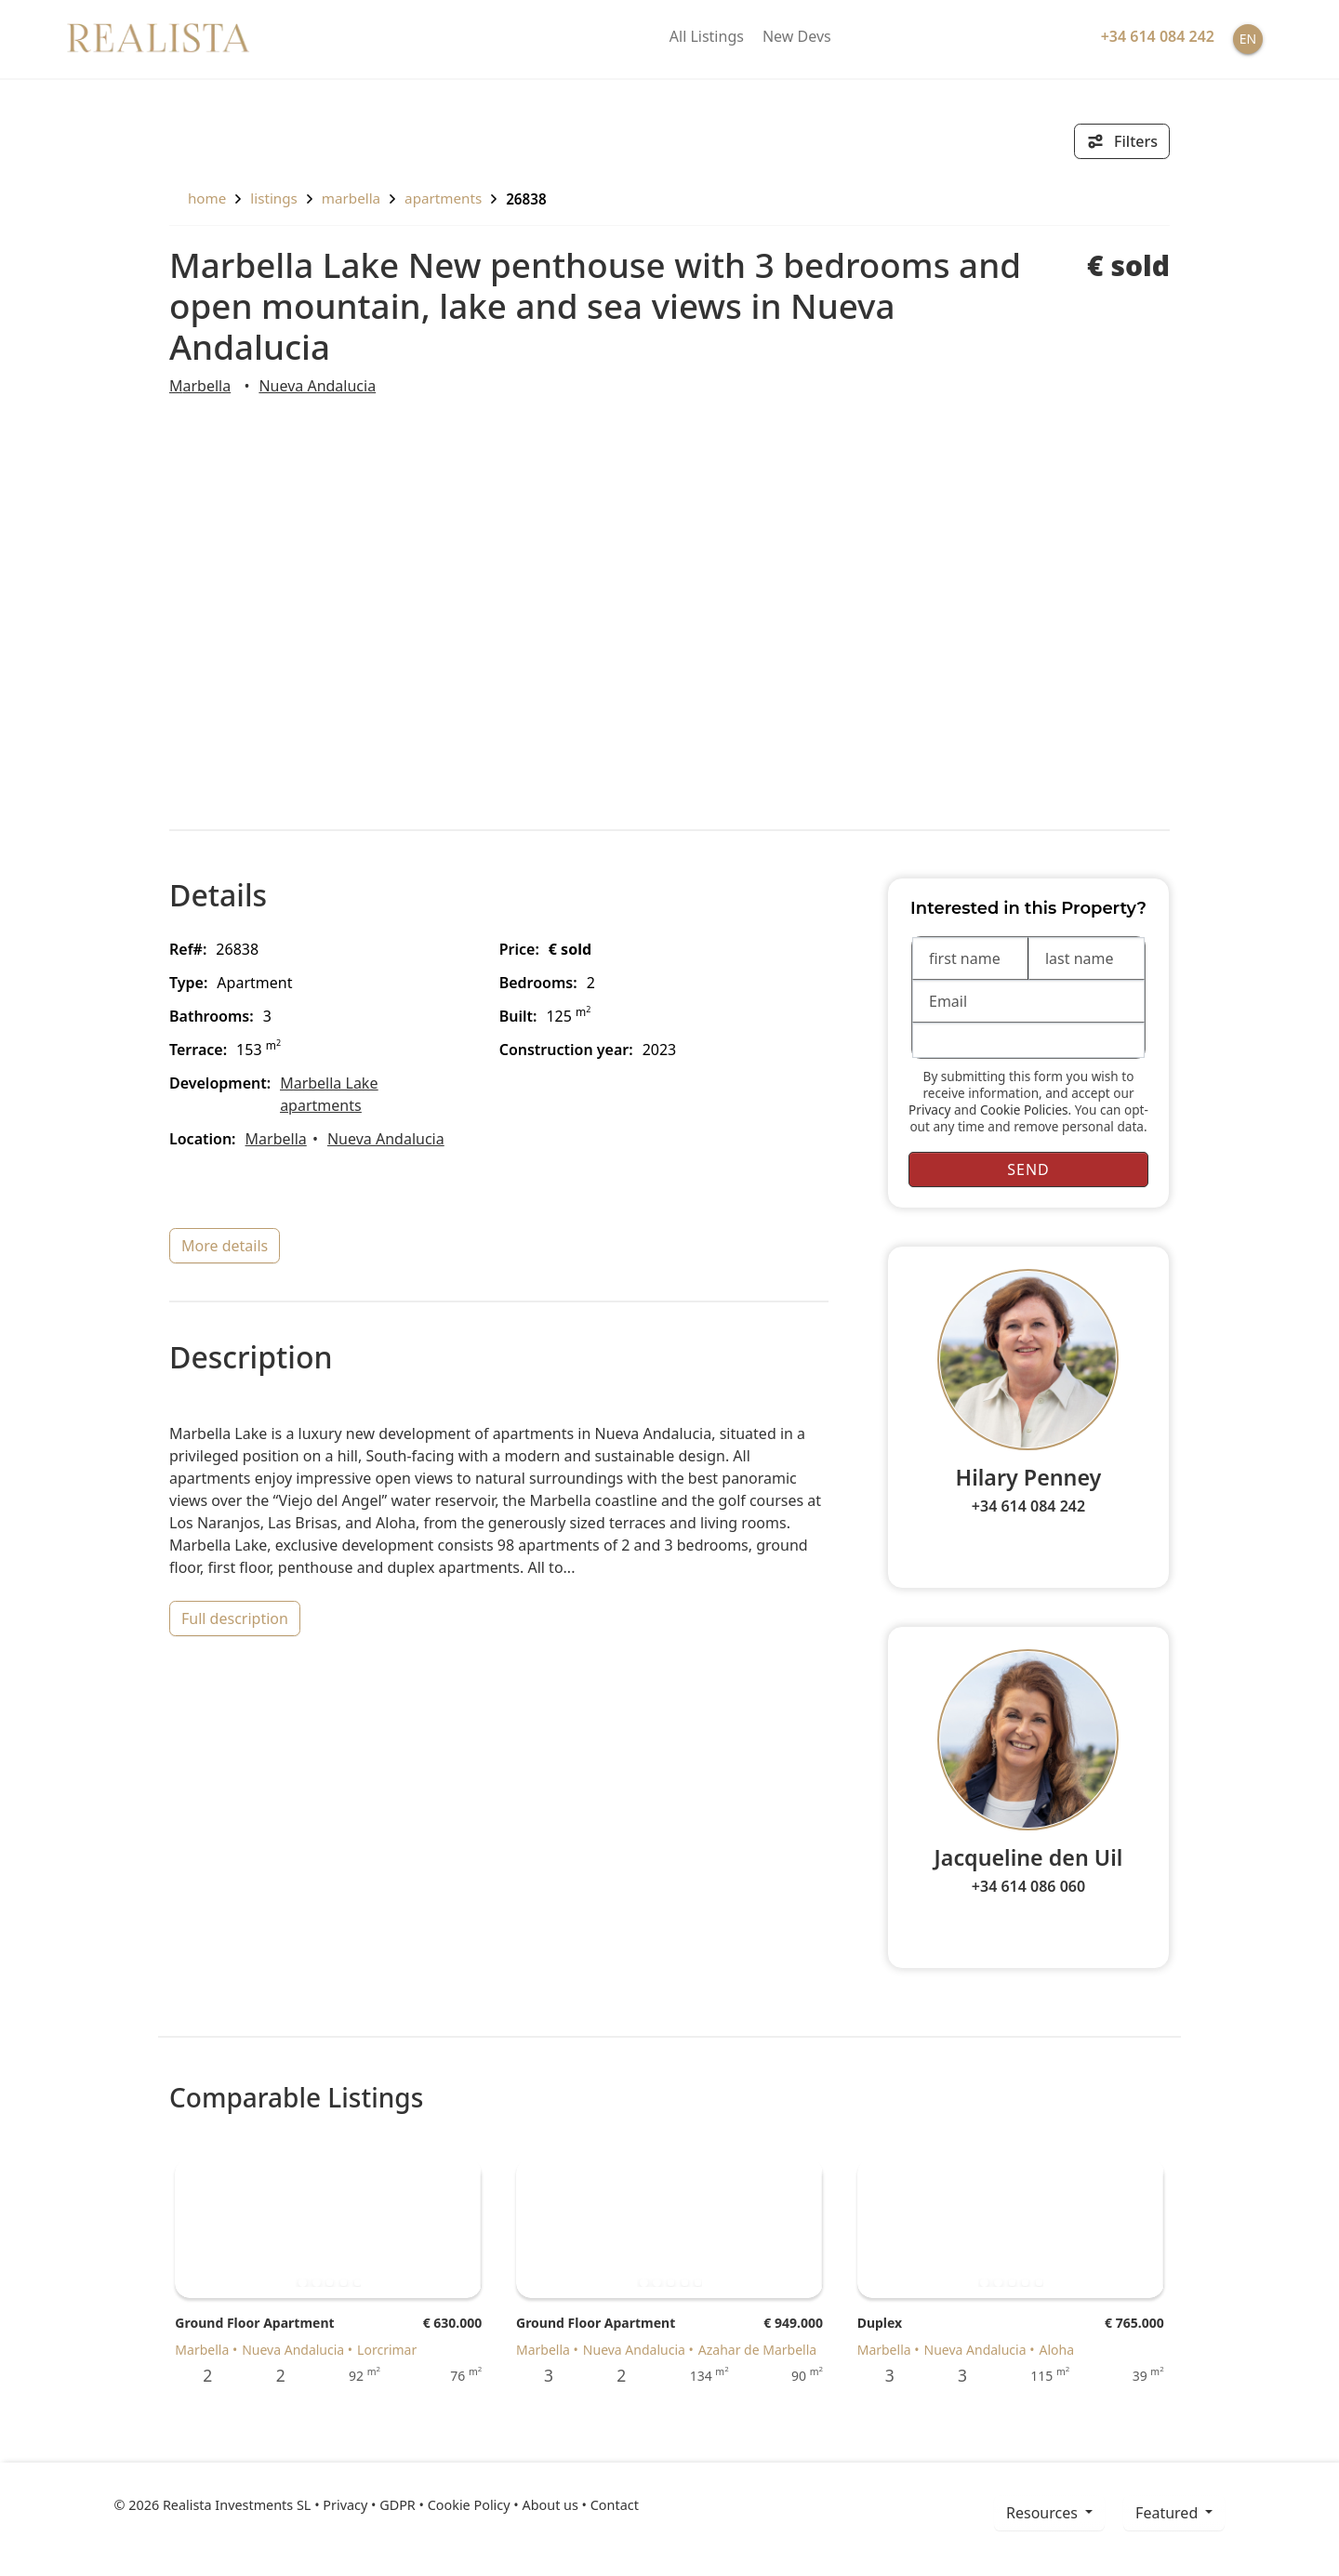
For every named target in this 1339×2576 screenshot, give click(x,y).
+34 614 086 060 (1028, 1886)
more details (224, 1245)
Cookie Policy (469, 2505)
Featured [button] (1168, 2513)
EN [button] (1248, 38)
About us (549, 2505)
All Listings (707, 36)
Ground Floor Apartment (254, 2323)
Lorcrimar (387, 2349)
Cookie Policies (1024, 1109)
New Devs (796, 36)
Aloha (1056, 2349)
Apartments (443, 198)
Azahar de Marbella (757, 2349)
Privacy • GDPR (369, 2505)
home (197, 198)
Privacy (929, 1109)
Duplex (880, 2323)
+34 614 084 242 (1028, 1506)
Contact (614, 2505)
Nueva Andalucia (317, 386)
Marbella (351, 198)
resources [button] (1043, 2513)
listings (274, 198)
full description (234, 1618)
